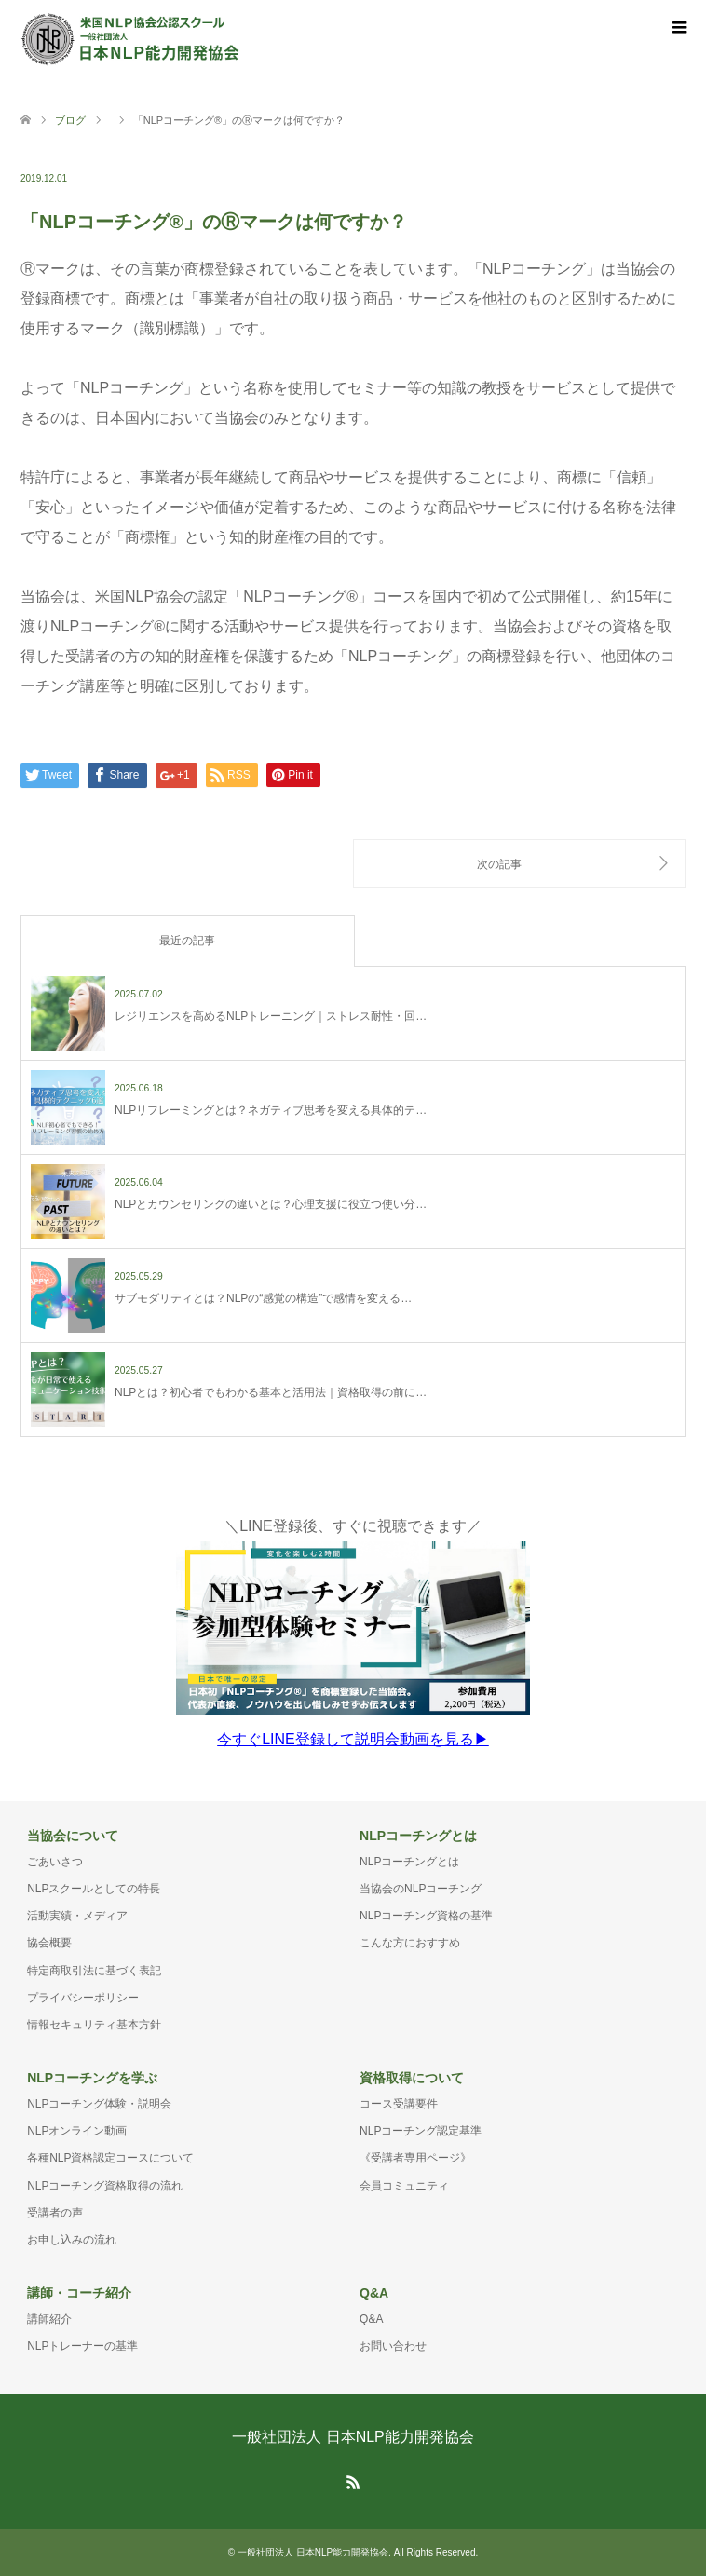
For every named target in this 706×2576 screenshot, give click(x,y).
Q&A (371, 2318)
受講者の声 (55, 2212)
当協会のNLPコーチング (421, 1888)
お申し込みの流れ (71, 2239)
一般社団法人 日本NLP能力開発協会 (353, 2437)
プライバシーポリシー (83, 1997)
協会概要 (49, 1942)
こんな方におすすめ (410, 1942)
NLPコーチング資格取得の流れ (105, 2185)
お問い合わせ (393, 2345)
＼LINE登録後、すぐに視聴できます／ (353, 1632)
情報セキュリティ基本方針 (94, 2024)
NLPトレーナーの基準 (82, 2345)
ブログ (70, 120)
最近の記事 (187, 940)
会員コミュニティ (404, 2185)
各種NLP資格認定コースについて (110, 2157)
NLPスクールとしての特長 (93, 1888)
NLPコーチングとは (409, 1861)
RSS (353, 2481)
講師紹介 (49, 2318)
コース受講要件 (399, 2103)
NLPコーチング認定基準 (421, 2130)
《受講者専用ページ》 (415, 2157)
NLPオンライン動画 (77, 2130)
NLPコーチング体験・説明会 (99, 2103)
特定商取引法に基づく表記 (94, 1970)
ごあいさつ (55, 1861)
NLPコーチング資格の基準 (426, 1915)
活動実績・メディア (77, 1915)
